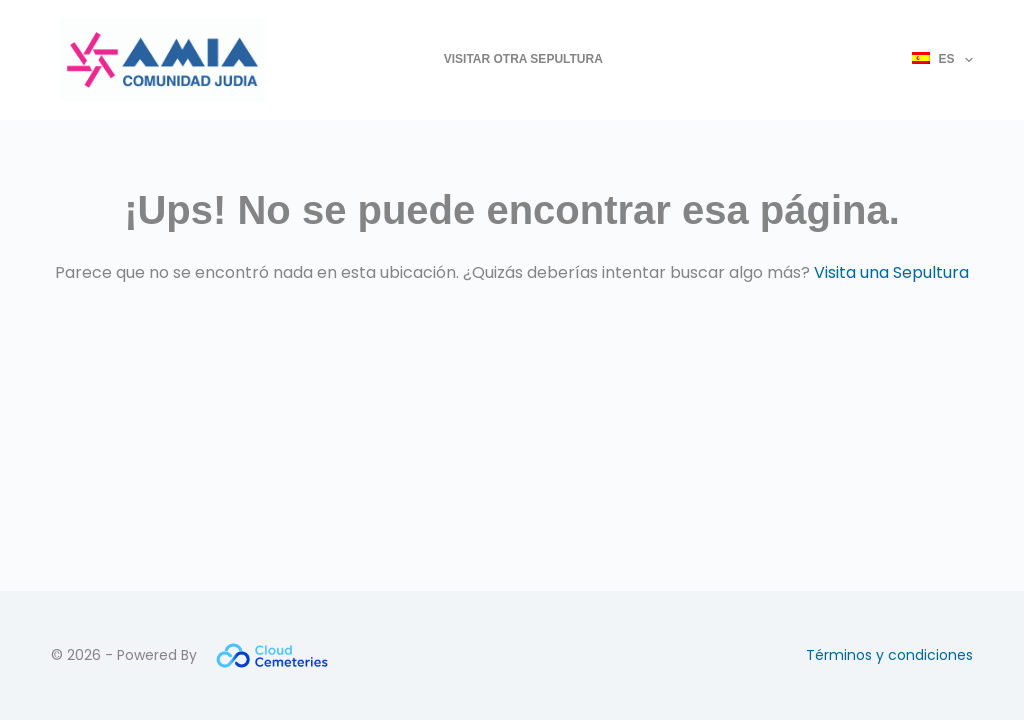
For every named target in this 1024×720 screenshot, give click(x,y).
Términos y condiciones (889, 655)
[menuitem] (934, 60)
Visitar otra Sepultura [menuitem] (523, 59)
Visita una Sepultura (891, 272)
